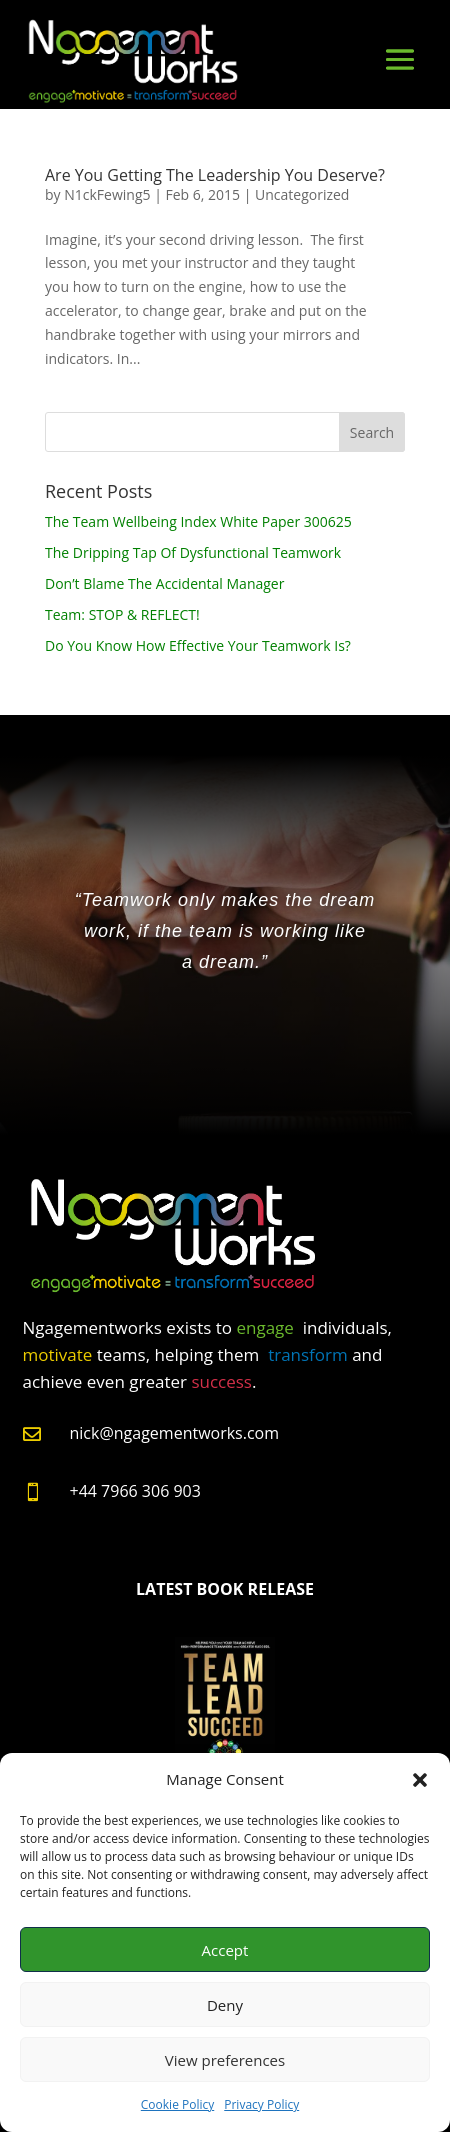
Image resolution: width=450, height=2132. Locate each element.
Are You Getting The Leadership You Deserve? (215, 175)
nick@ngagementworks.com (175, 1433)
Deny (225, 2005)
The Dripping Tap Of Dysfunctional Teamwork (193, 552)
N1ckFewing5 (107, 194)
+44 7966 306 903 (135, 1491)
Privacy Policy (261, 2104)
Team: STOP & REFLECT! (122, 614)
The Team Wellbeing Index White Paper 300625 (198, 521)
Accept (225, 1950)
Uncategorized (302, 194)
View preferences (225, 2060)
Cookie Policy (177, 2104)
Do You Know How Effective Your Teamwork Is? (198, 645)
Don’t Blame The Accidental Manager (164, 583)
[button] (420, 1780)
